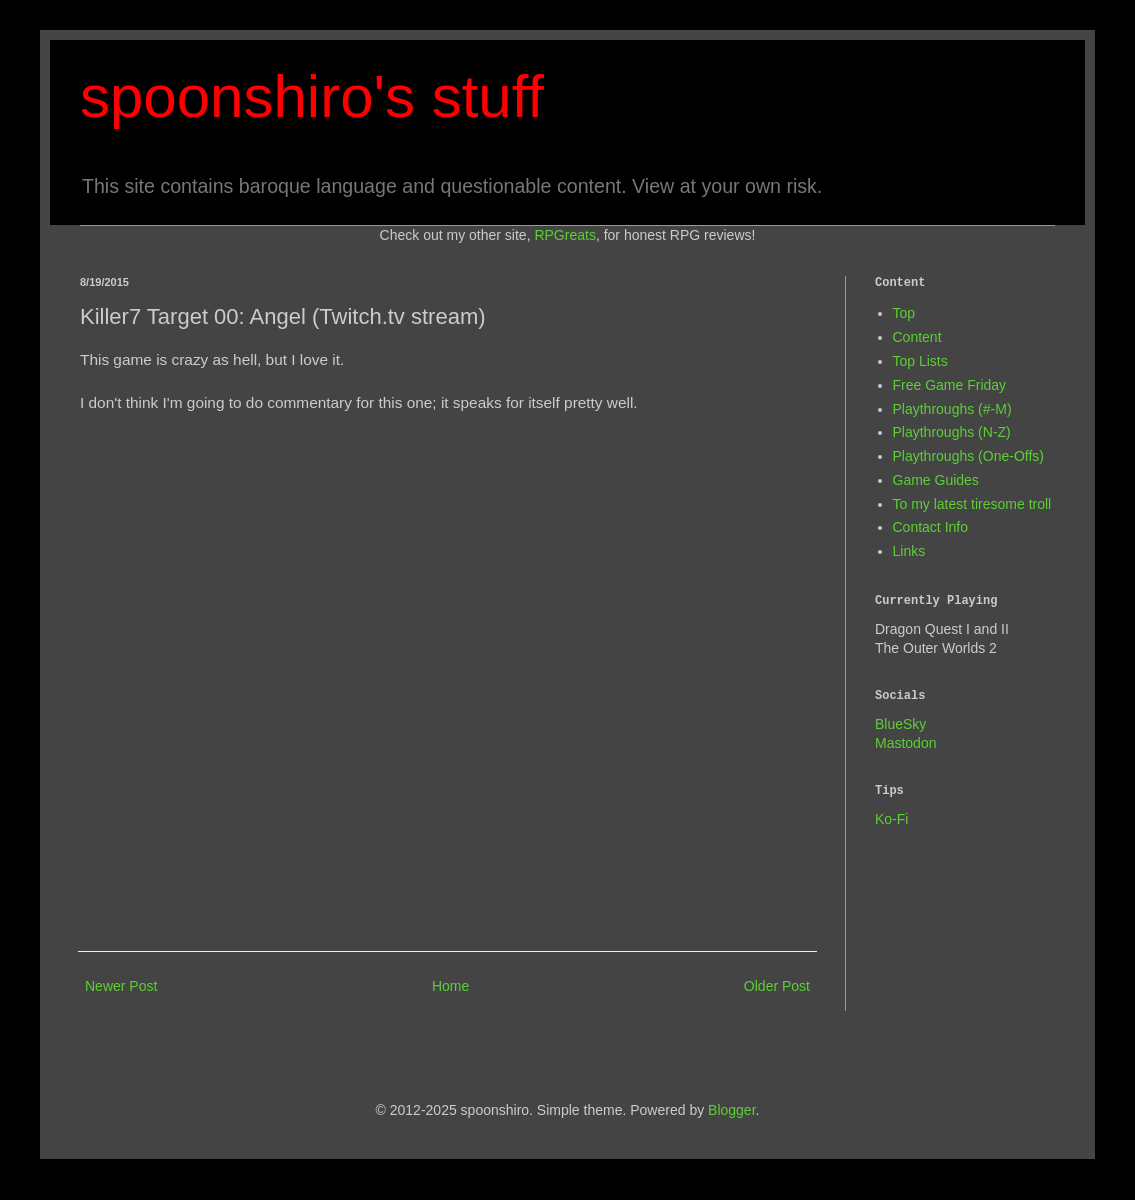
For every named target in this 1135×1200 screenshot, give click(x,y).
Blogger (731, 1110)
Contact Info (931, 527)
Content (917, 337)
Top (904, 313)
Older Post (777, 986)
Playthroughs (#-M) (952, 409)
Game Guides (936, 480)
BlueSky (900, 724)
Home (450, 986)
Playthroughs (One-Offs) (968, 456)
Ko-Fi (891, 819)
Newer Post (121, 986)
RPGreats (564, 235)
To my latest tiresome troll (972, 504)
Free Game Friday (950, 385)
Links (909, 551)
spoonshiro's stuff (312, 96)
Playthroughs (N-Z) (952, 432)
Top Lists (920, 361)
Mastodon (905, 743)
